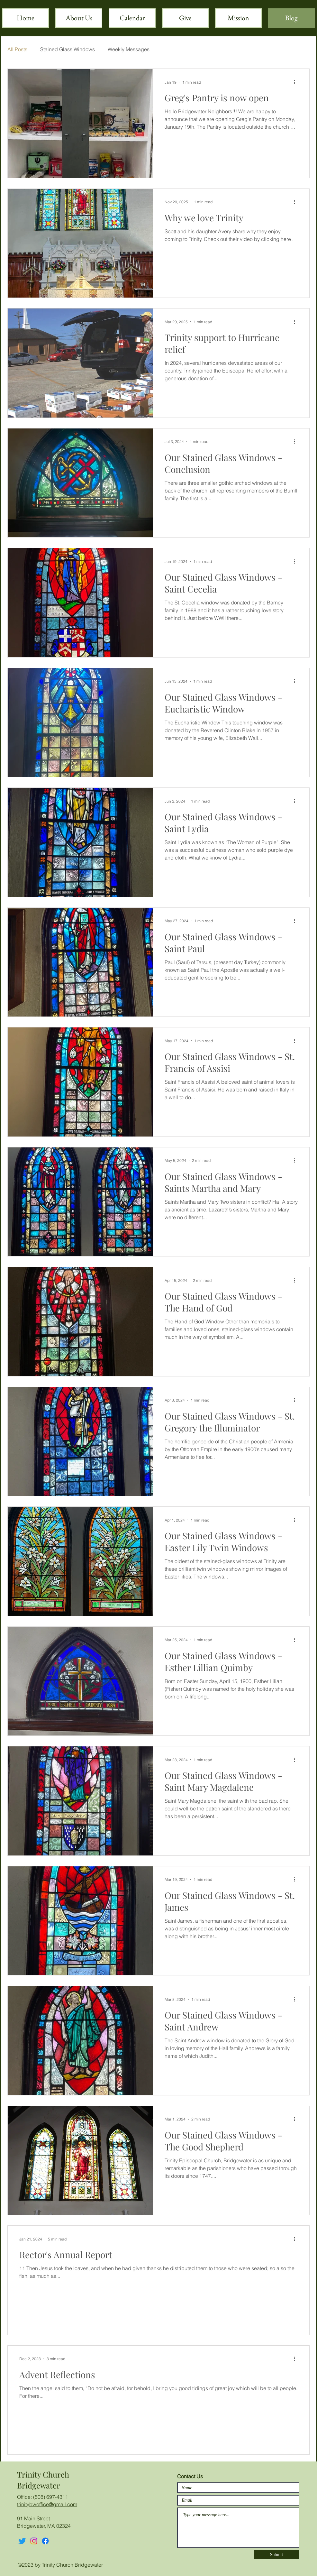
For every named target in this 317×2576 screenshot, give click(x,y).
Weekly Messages (128, 49)
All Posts (17, 49)
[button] (238, 18)
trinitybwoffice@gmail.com (47, 2504)
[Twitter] (22, 2540)
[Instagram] (33, 2540)
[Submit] (276, 2554)
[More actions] (297, 82)
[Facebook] (45, 2540)
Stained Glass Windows (67, 49)
